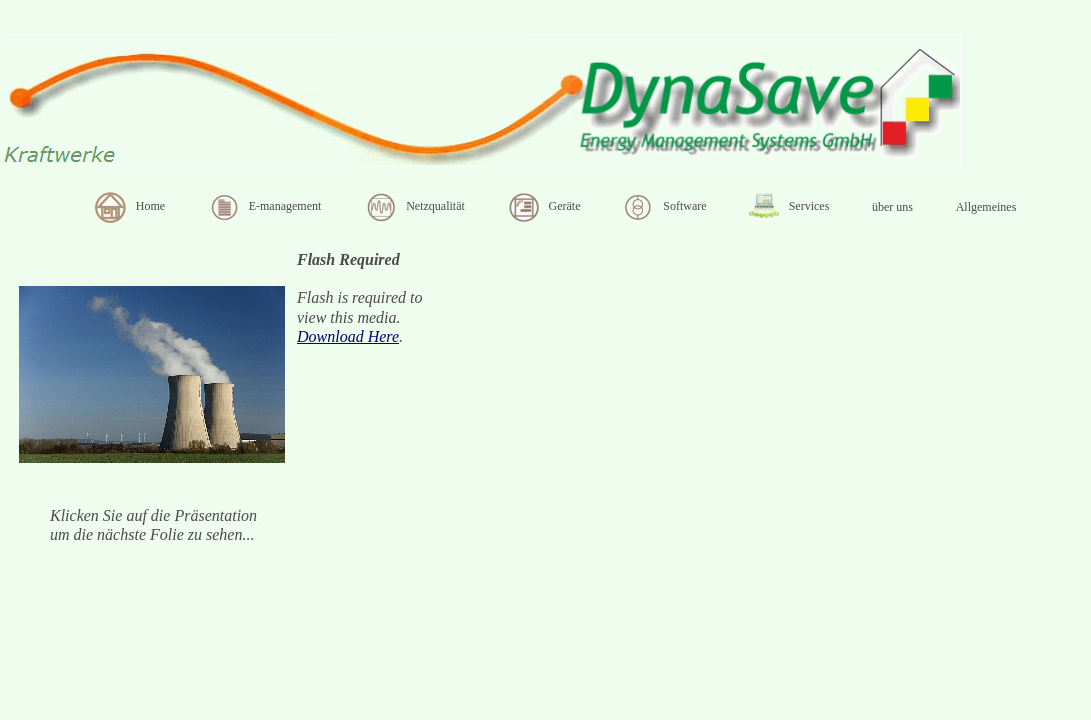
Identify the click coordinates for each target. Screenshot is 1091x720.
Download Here (348, 336)
